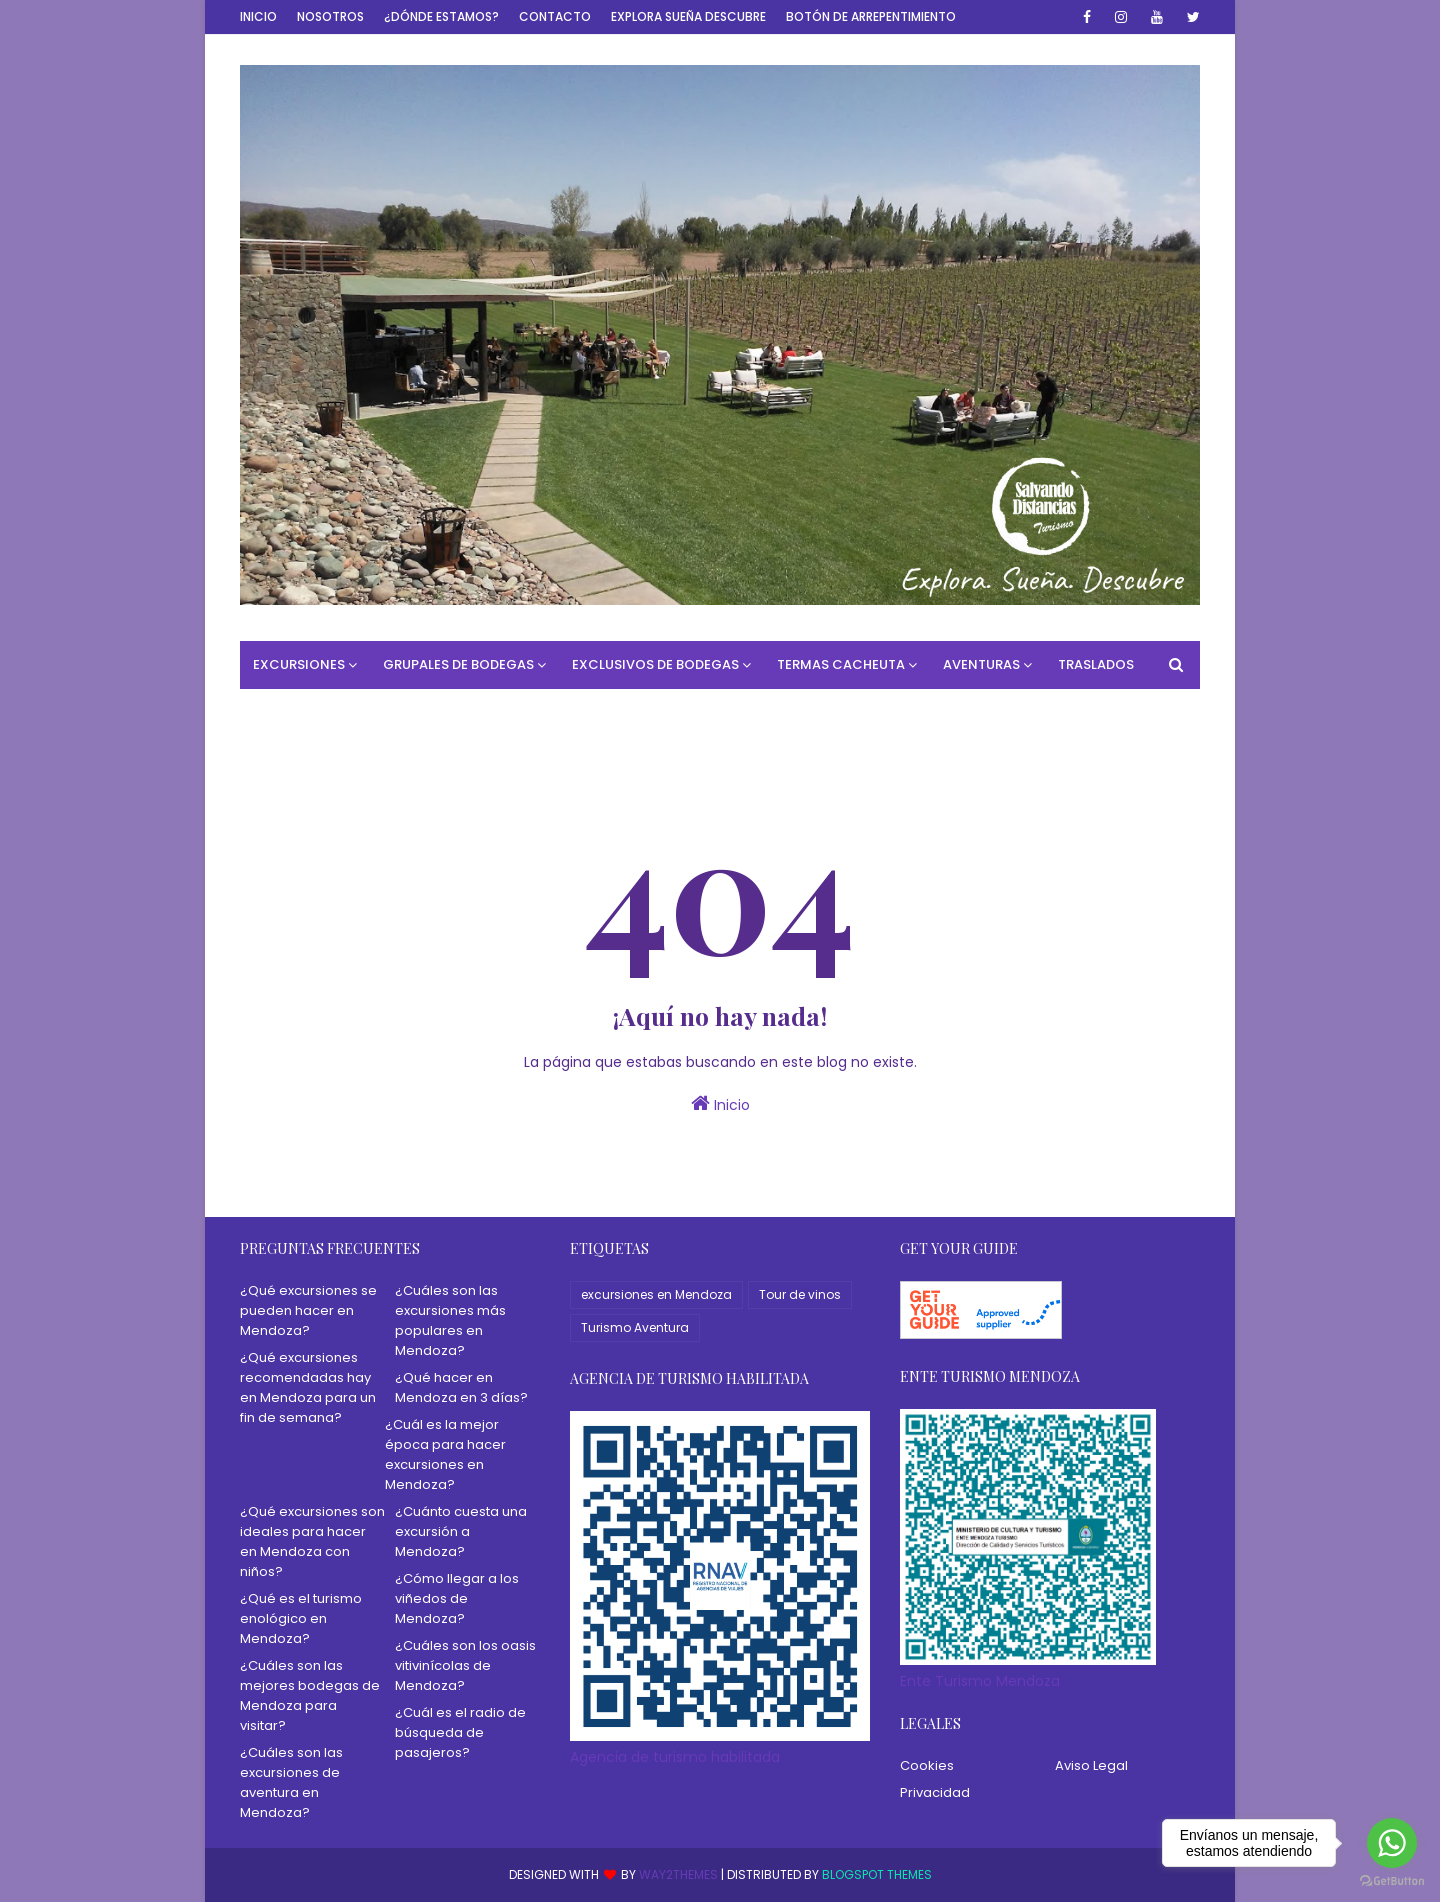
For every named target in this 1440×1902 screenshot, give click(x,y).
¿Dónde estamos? (441, 16)
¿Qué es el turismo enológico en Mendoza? (301, 1618)
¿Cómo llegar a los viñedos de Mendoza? (457, 1598)
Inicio (258, 16)
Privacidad (935, 1792)
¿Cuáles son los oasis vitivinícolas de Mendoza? (465, 1665)
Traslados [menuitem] (1096, 664)
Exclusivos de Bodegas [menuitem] (655, 664)
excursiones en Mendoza (656, 1294)
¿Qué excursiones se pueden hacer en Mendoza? (308, 1310)
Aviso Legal (1091, 1765)
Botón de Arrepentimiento (871, 16)
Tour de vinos (800, 1294)
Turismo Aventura (635, 1327)
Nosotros (330, 16)
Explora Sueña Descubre (688, 16)
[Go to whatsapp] (1392, 1843)
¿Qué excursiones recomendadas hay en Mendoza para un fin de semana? (308, 1387)
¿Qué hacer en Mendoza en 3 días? (461, 1387)
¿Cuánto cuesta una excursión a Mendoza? (461, 1531)
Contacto (555, 16)
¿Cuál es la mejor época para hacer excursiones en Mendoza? (445, 1454)
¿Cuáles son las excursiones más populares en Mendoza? (450, 1320)
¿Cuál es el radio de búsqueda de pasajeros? (460, 1732)
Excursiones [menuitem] (299, 664)
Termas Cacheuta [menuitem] (841, 664)
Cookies (927, 1765)
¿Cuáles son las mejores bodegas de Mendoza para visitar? (310, 1695)
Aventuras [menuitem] (981, 664)
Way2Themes (678, 1874)
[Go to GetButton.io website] (1392, 1881)
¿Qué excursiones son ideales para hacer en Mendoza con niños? (312, 1541)
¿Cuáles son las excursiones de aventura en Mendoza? (291, 1782)
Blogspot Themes (877, 1874)
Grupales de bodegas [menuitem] (458, 664)
